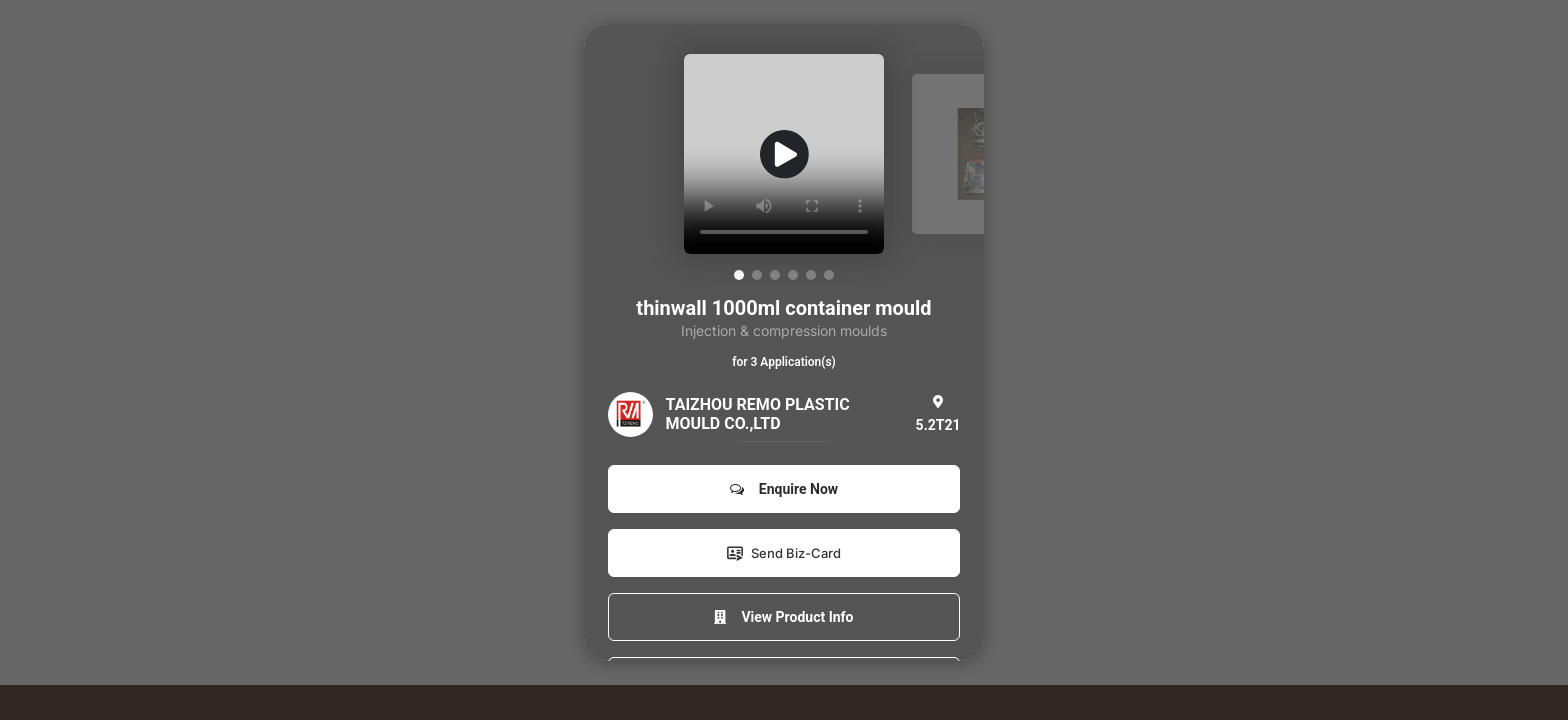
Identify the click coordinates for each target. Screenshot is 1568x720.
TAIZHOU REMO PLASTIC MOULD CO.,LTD (758, 414)
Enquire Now (784, 489)
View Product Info (783, 617)
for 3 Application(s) (784, 362)
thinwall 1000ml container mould (783, 308)
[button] (739, 275)
